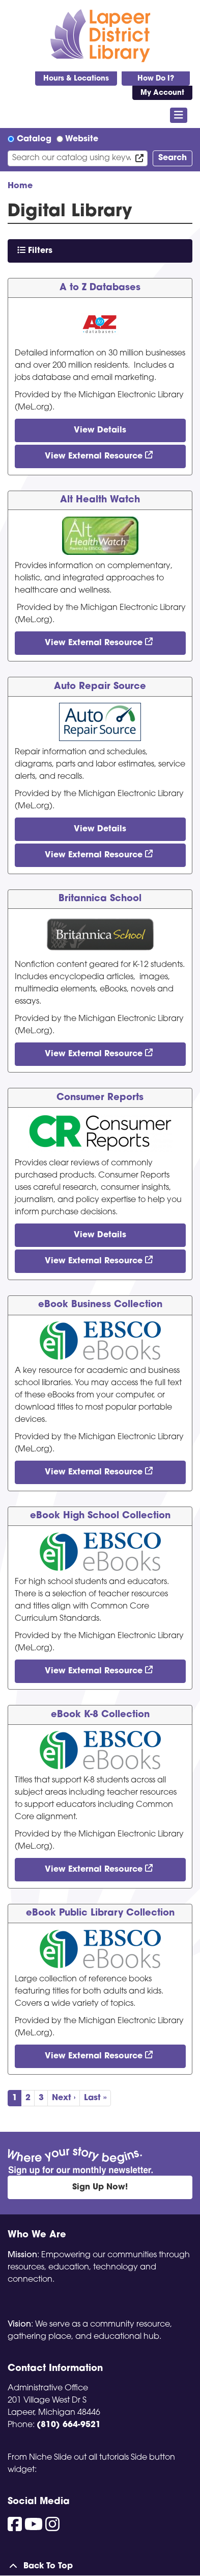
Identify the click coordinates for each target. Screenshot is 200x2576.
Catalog (34, 139)
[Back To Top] (100, 2566)
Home (20, 186)
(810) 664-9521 (69, 2425)
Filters (34, 250)
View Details (100, 430)
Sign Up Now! (100, 2187)
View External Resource (93, 456)
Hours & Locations (76, 79)
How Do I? (155, 79)
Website (81, 139)
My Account (162, 93)
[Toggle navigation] (179, 115)
